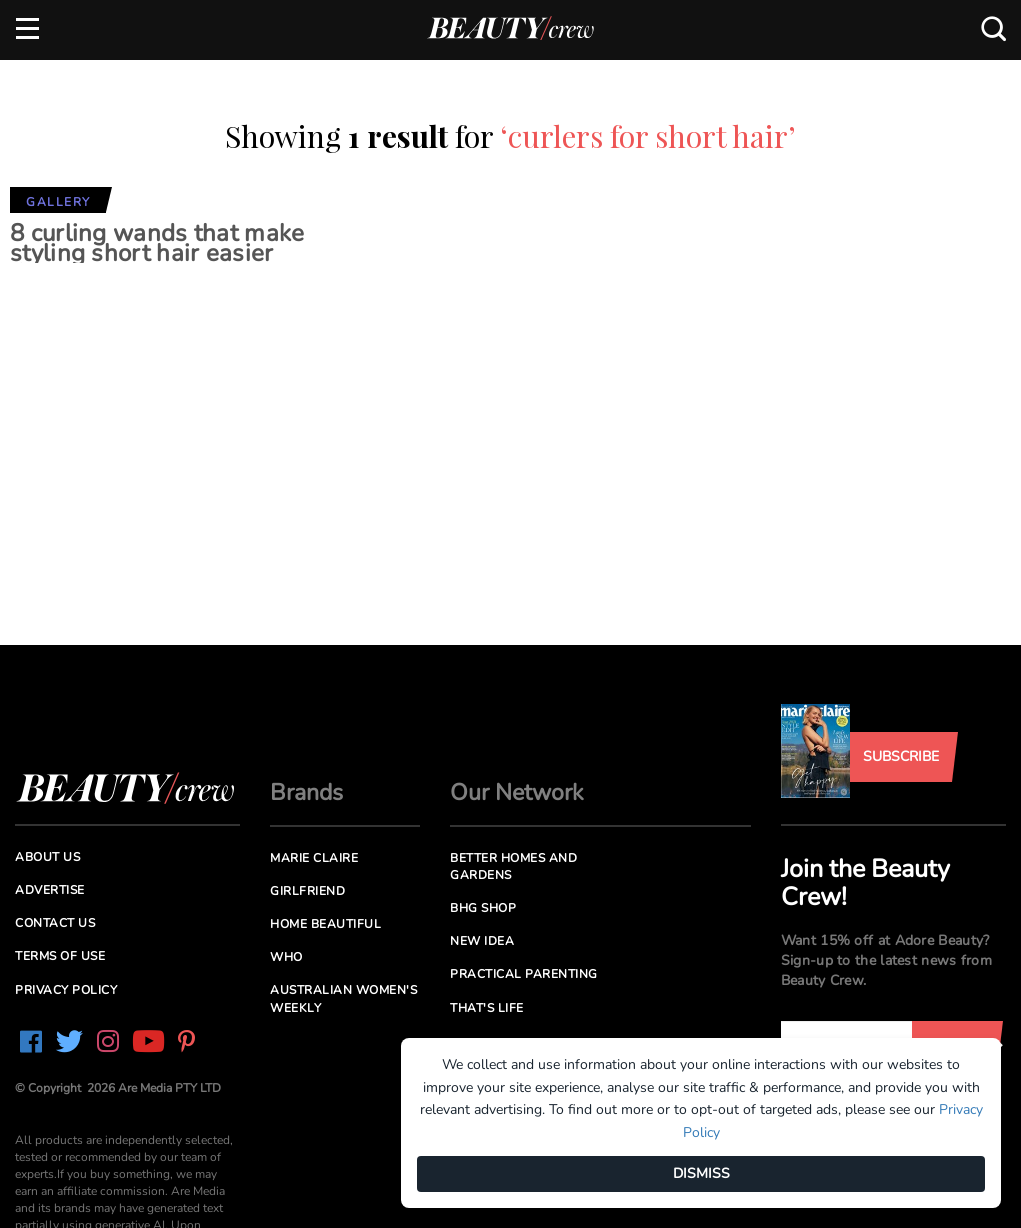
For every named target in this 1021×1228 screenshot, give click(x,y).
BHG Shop (483, 908)
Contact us (55, 923)
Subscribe (901, 756)
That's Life (487, 1008)
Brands (306, 792)
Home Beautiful (325, 924)
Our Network (517, 792)
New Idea (482, 941)
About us (47, 857)
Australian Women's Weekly (343, 998)
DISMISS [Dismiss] (701, 1173)
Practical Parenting (524, 974)
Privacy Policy (66, 990)
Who (286, 957)
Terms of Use (60, 956)
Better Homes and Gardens (513, 866)
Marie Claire (314, 858)
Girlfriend (307, 891)
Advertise (50, 890)
